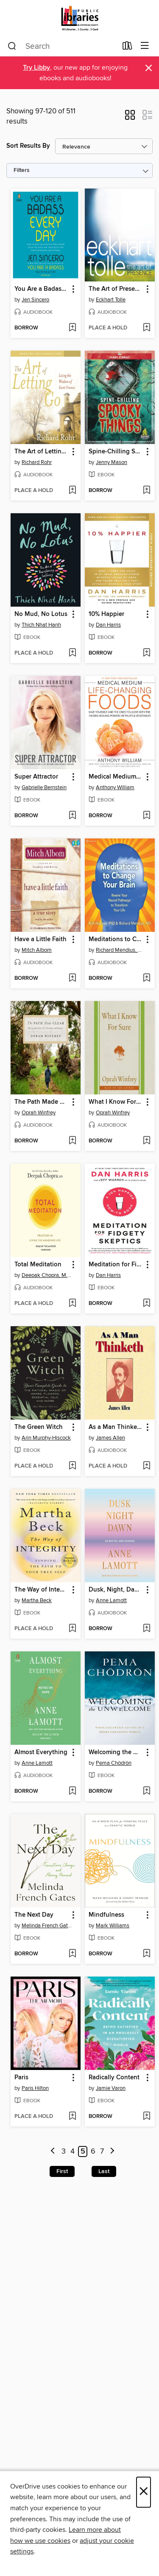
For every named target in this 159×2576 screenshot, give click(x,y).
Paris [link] (21, 2077)
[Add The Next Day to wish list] (72, 1954)
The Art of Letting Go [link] (41, 452)
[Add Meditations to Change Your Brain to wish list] (146, 978)
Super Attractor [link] (36, 777)
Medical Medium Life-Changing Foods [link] (116, 777)
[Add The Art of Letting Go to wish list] (72, 490)
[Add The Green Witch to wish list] (72, 1466)
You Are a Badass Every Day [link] (41, 289)
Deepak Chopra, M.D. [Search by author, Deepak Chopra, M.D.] (47, 1275)
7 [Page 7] (102, 2151)
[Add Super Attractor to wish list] (72, 815)
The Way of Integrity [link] (41, 1590)
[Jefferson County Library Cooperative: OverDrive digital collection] (79, 18)
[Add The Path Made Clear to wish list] (72, 1141)
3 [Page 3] (63, 2151)
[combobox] (62, 46)
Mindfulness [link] (106, 1915)
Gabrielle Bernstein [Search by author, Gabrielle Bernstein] (44, 787)
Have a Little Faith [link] (40, 939)
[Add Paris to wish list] (72, 2116)
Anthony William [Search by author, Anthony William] (115, 787)
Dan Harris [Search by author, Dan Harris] (108, 625)
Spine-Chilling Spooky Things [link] (116, 452)
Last (103, 2171)
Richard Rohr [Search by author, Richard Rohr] (37, 462)
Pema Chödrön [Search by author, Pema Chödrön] (113, 1763)
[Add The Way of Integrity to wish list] (72, 1628)
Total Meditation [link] (37, 1264)
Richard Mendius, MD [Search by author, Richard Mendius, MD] (121, 950)
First (62, 2171)
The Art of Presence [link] (116, 289)
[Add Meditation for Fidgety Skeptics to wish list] (146, 1303)
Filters (22, 170)
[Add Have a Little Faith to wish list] (72, 978)
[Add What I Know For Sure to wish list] (146, 1141)
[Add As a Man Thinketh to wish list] (146, 1466)
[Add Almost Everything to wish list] (72, 1791)
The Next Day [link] (33, 1915)
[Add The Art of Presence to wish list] (146, 328)
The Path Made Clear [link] (41, 1102)
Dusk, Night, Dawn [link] (116, 1590)
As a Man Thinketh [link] (116, 1427)
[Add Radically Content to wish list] (146, 2116)
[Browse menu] (145, 46)
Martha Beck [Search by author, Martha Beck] (37, 1600)
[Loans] (127, 47)
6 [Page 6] (93, 2151)
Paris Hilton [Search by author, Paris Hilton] (35, 2088)
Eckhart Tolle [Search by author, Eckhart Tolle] (111, 299)
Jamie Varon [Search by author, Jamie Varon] (111, 2088)
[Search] (12, 46)
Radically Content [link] (114, 2077)
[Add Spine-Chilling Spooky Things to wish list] (146, 490)
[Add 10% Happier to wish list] (146, 653)
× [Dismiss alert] (148, 68)
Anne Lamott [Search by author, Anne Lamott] (111, 1600)
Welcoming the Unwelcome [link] (116, 1752)
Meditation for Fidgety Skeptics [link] (116, 1264)
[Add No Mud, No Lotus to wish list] (72, 653)
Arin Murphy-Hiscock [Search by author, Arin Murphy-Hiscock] (46, 1437)
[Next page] (112, 2152)
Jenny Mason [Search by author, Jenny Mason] (111, 462)
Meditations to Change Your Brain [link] (116, 939)
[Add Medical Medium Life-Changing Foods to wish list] (146, 815)
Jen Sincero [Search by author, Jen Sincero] (35, 299)
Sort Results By (28, 146)
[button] (130, 117)
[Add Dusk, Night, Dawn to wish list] (146, 1628)
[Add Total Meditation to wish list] (72, 1303)
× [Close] (143, 2492)
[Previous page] (52, 2152)
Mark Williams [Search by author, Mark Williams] (112, 1925)
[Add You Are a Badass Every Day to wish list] (72, 328)
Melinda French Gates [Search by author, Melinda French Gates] (47, 1925)
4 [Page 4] (72, 2151)
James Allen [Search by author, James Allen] (110, 1437)
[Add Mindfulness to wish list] (146, 1954)
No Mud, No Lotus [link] (40, 614)
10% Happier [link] (106, 614)
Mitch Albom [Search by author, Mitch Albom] (37, 950)
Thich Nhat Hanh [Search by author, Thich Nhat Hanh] (41, 625)
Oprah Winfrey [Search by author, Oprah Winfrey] (39, 1112)
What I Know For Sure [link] (116, 1102)
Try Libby (36, 67)
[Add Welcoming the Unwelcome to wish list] (146, 1791)
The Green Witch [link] (38, 1427)
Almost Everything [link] (40, 1752)
